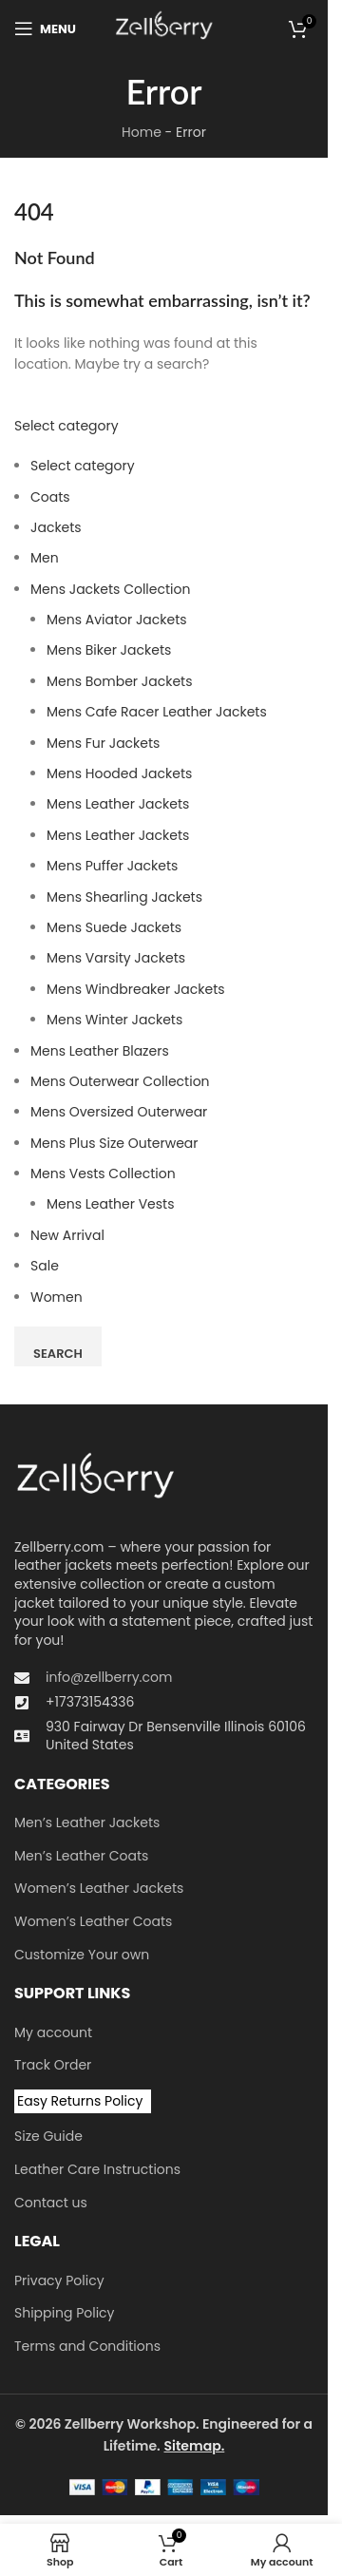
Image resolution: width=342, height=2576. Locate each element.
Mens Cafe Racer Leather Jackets (157, 711)
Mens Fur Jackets (103, 743)
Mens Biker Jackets (109, 649)
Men (44, 557)
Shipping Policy (64, 2313)
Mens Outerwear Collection (120, 1081)
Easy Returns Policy (79, 2100)
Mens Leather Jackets (118, 803)
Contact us (50, 2203)
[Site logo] (164, 27)
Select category (66, 425)
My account (53, 2033)
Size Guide (48, 2137)
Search (58, 1354)
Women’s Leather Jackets (98, 1889)
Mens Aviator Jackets (117, 619)
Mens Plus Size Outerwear (114, 1143)
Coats (50, 496)
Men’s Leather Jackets (87, 1823)
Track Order (52, 2065)
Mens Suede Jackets (114, 927)
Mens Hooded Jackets (119, 773)
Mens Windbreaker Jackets (136, 989)
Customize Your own (81, 1955)
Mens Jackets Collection (110, 589)
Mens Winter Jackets (114, 1019)
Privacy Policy (59, 2281)
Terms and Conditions (87, 2346)
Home (142, 132)
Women (56, 1297)
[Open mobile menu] (45, 29)
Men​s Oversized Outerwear (118, 1111)
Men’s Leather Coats (81, 1856)
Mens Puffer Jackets (112, 865)
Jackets (56, 527)
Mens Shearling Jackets (124, 896)
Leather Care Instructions (97, 2170)
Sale (44, 1265)
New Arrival (67, 1235)
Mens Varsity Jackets (116, 957)
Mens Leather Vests (110, 1203)
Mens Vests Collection (103, 1173)
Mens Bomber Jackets (119, 681)
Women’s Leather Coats (93, 1922)
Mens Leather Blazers (99, 1050)
